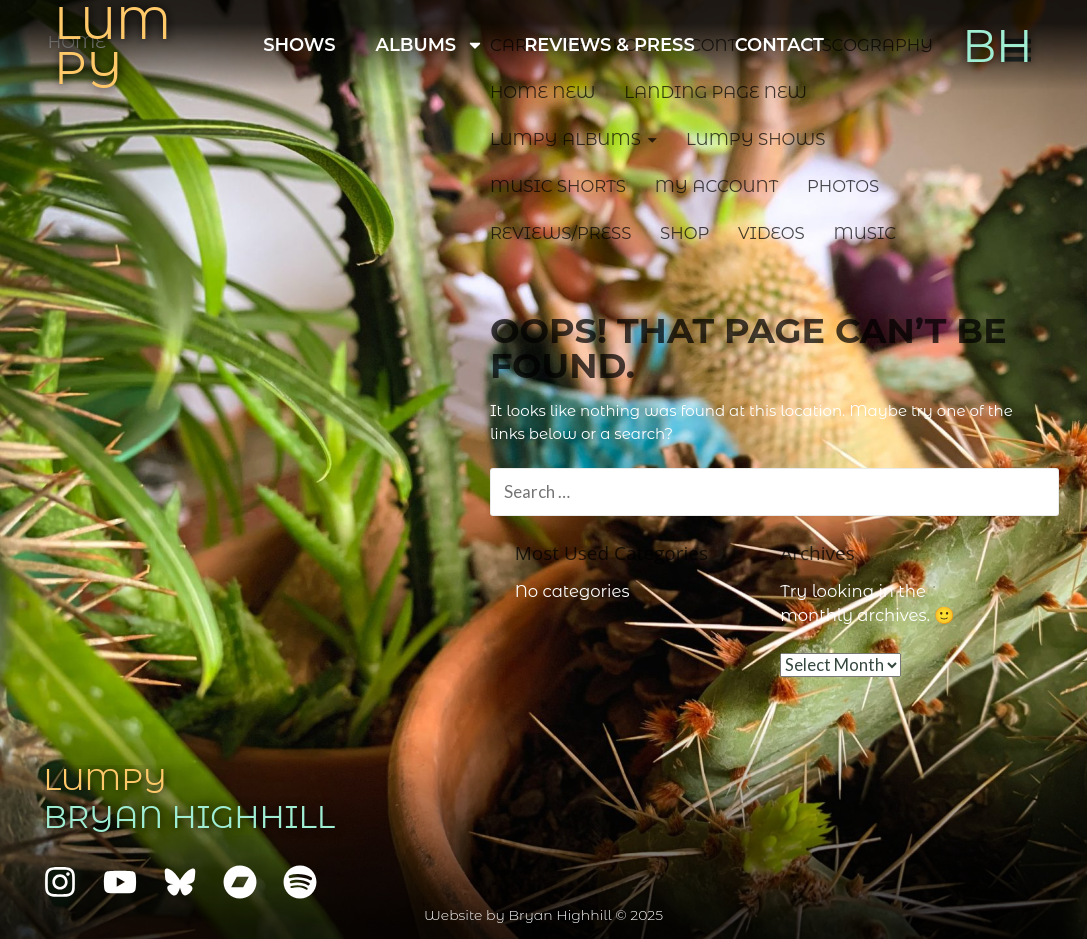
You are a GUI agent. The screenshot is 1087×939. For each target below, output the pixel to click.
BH (997, 45)
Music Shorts (558, 186)
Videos (771, 233)
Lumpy (104, 779)
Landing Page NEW (715, 92)
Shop (684, 233)
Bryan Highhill (188, 817)
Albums (430, 45)
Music (864, 233)
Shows (299, 45)
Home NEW (543, 92)
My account (717, 186)
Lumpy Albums (565, 139)
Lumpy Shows (755, 139)
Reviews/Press (561, 233)
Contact (779, 45)
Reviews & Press (609, 45)
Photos (843, 186)
